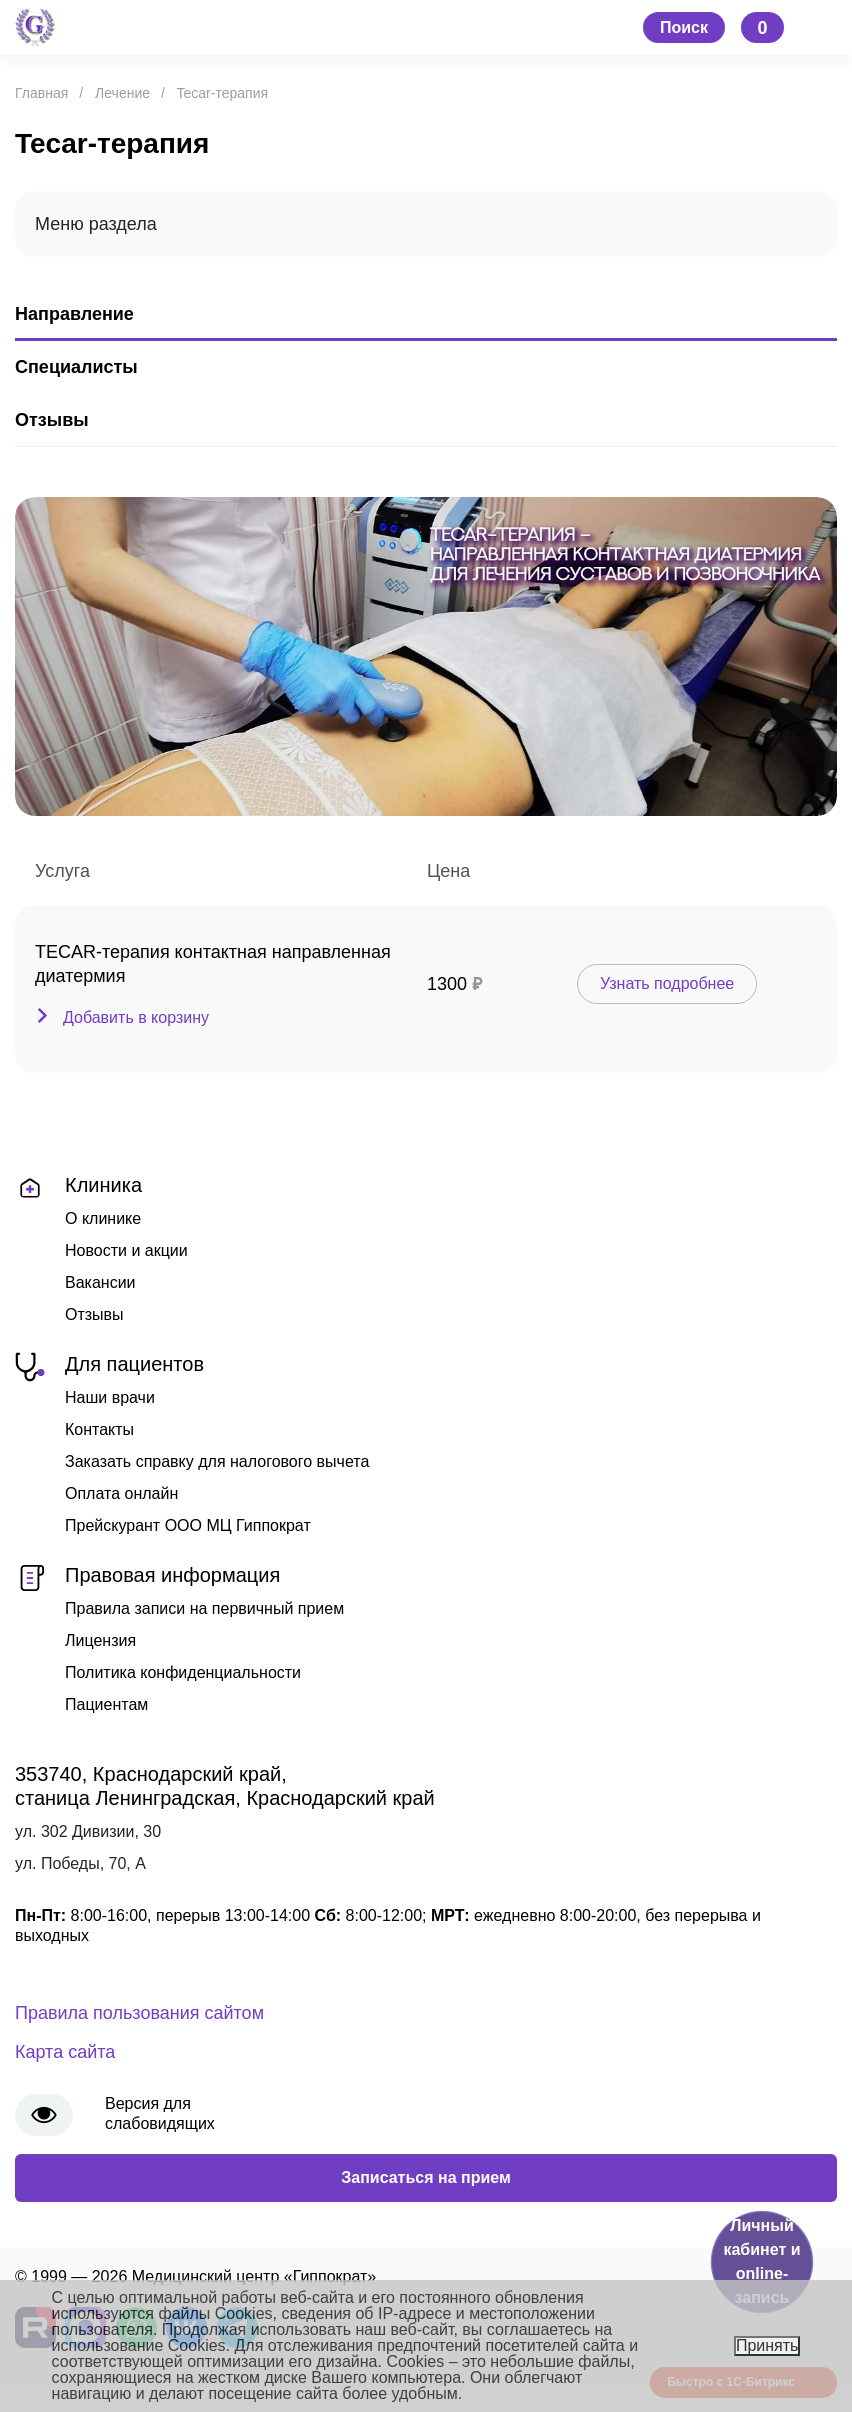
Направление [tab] (74, 314)
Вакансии (100, 1282)
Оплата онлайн (121, 1493)
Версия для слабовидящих (160, 2113)
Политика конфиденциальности (183, 1672)
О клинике (103, 1218)
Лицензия (100, 1640)
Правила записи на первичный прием (204, 1608)
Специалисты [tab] (76, 367)
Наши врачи (110, 1397)
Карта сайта (65, 2052)
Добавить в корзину (136, 1017)
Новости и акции (126, 1250)
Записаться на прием (426, 2177)
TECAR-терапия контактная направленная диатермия (213, 964)
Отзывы (94, 1314)
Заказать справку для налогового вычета (217, 1461)
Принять (767, 2345)
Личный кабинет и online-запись (761, 2261)
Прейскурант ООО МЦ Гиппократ (188, 1525)
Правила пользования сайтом (139, 2013)
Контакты (99, 1429)
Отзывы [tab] (52, 420)
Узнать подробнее (667, 983)
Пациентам (106, 1704)
